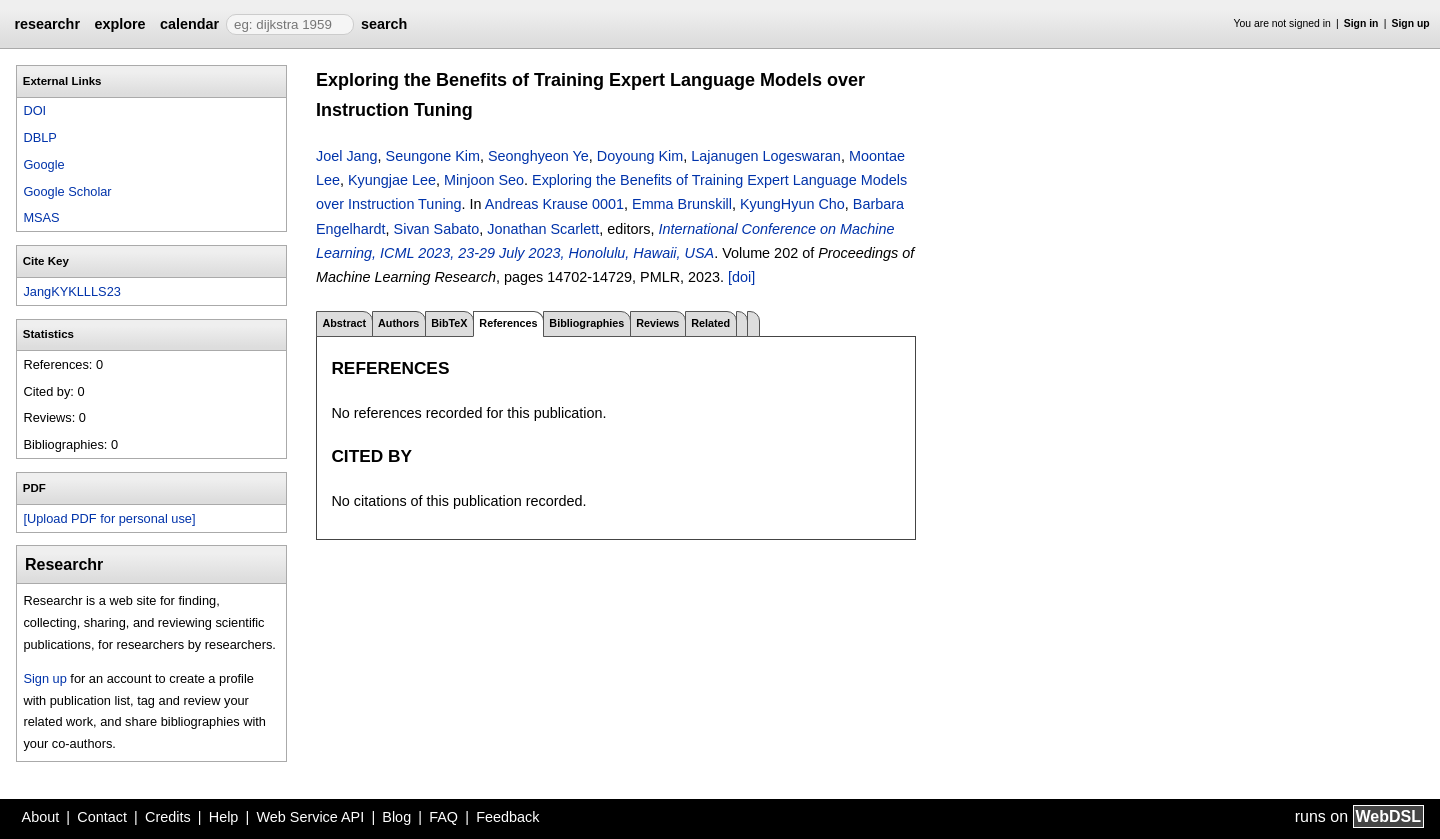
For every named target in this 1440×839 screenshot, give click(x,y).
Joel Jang (347, 156)
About (41, 817)
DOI (34, 110)
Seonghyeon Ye (538, 156)
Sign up (1411, 23)
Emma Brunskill (682, 204)
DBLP (39, 137)
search (384, 24)
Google (43, 164)
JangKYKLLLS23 (71, 291)
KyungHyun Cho (792, 204)
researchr (47, 24)
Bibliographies (586, 323)
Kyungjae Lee (392, 180)
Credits (168, 817)
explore (119, 24)
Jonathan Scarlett (543, 229)
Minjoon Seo (484, 180)
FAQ (443, 817)
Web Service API (310, 817)
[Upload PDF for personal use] (109, 518)
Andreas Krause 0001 (554, 204)
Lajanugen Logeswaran (766, 156)
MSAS (41, 217)
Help (224, 817)
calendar (189, 24)
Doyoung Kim (640, 156)
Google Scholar (67, 191)
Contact (102, 817)
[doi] (741, 277)
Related (710, 323)
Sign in (1361, 23)
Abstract (344, 323)
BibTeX (449, 323)
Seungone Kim (433, 156)
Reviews (657, 323)
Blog (396, 817)
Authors (398, 323)
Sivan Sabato (437, 229)
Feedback (507, 817)
